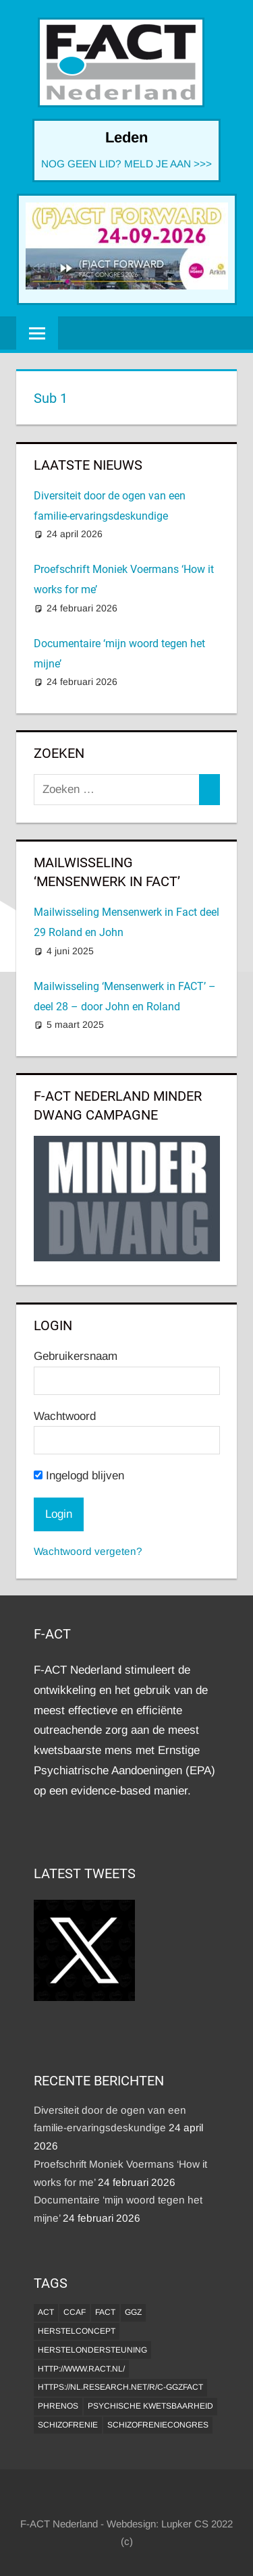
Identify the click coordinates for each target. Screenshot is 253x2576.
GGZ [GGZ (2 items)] (133, 2312)
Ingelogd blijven (79, 1475)
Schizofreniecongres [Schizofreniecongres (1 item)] (157, 2425)
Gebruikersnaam (75, 1356)
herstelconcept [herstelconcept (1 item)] (76, 2331)
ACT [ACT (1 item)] (46, 2312)
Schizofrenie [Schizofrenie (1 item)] (68, 2425)
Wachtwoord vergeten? (88, 1551)
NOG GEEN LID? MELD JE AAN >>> (126, 163)
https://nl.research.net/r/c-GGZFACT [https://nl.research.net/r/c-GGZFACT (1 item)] (120, 2387)
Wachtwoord (65, 1416)
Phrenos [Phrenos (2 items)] (58, 2406)
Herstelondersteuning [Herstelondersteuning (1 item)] (92, 2350)
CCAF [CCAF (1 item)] (74, 2312)
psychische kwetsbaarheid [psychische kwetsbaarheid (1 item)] (150, 2406)
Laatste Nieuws (88, 465)
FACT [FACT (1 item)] (105, 2312)
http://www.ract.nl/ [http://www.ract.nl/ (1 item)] (81, 2369)
